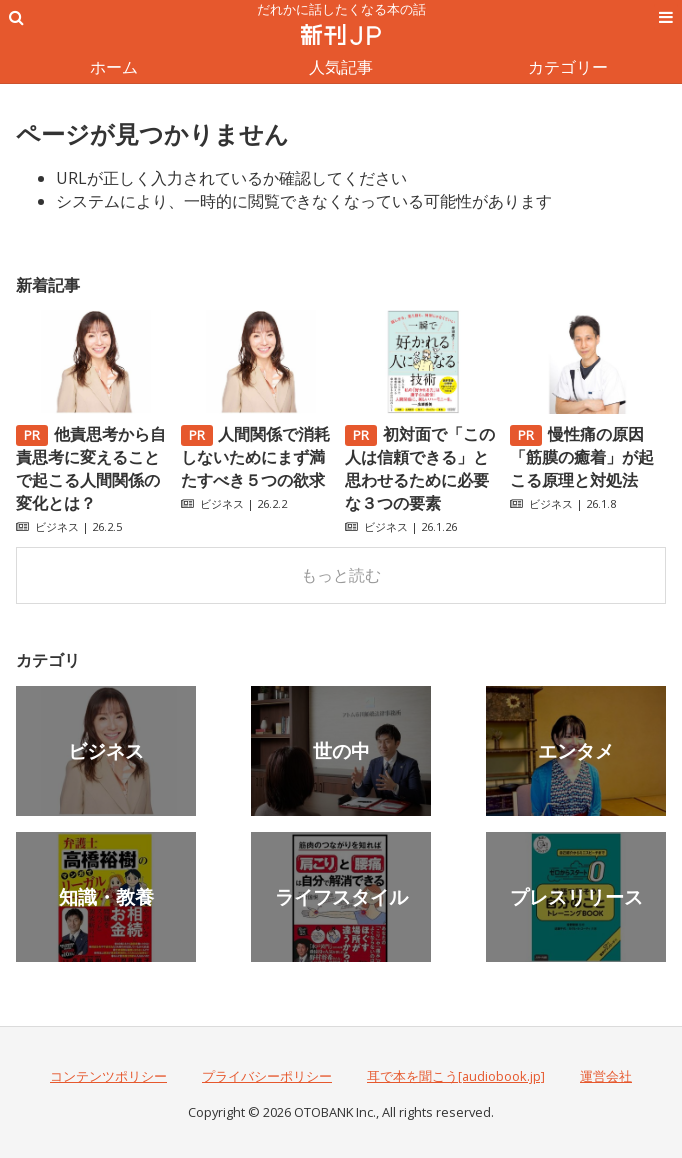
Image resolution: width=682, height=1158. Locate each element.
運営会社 (606, 1076)
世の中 (341, 750)
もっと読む (341, 575)
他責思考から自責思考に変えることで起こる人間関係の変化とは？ (91, 468)
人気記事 (341, 67)
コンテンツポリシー (108, 1076)
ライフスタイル (341, 896)
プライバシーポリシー (267, 1076)
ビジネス (57, 526)
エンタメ (576, 750)
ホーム (114, 67)
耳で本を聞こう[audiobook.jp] (456, 1076)
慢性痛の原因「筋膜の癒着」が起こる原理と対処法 (582, 457)
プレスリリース (576, 896)
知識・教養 (106, 896)
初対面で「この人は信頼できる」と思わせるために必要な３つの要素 (420, 468)
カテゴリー (568, 67)
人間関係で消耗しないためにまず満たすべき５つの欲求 (256, 457)
